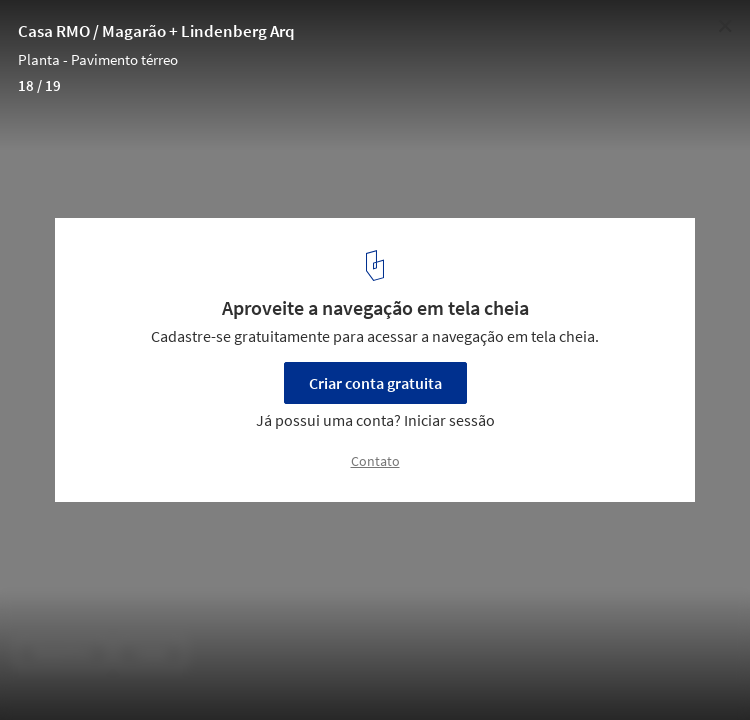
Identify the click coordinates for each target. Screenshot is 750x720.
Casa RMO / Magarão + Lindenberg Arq (156, 31)
